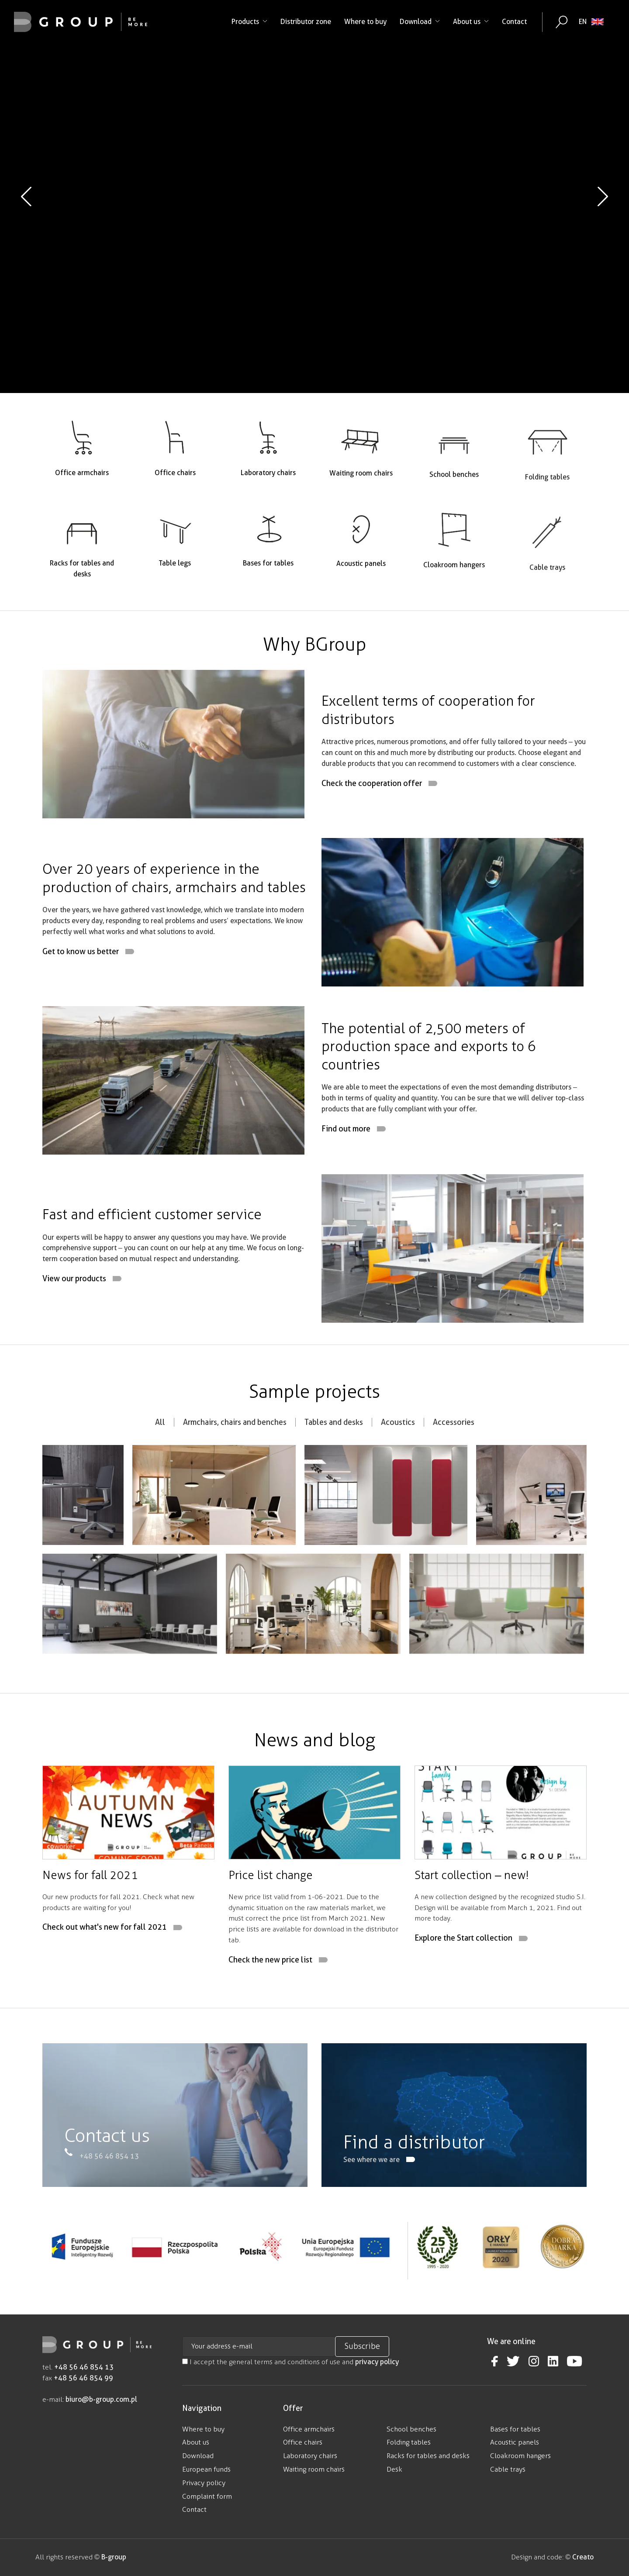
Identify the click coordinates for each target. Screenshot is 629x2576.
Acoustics (398, 1464)
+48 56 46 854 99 (83, 2378)
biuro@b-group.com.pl (101, 2399)
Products (249, 21)
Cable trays (507, 2469)
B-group (113, 2557)
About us (471, 21)
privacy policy (377, 2362)
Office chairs (302, 2442)
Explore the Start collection (463, 1980)
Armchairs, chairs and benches (235, 1464)
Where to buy (365, 21)
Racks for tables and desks (428, 2456)
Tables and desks (333, 1464)
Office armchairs (309, 2429)
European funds (206, 2469)
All (160, 1464)
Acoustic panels (514, 2442)
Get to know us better (80, 993)
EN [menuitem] (583, 21)
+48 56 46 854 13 (84, 2367)
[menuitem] (591, 22)
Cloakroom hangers (520, 2456)
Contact (514, 21)
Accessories (453, 1464)
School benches (411, 2429)
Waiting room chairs (314, 2469)
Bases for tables (515, 2429)
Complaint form (207, 2496)
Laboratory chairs (310, 2456)
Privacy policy (203, 2483)
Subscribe (362, 2346)
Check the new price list (270, 2002)
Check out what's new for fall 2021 (104, 1969)
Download (420, 21)
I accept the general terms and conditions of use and (290, 2362)
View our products (74, 1321)
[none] (591, 22)
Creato (583, 2557)
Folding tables (409, 2442)
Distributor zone (305, 21)
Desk (394, 2469)
